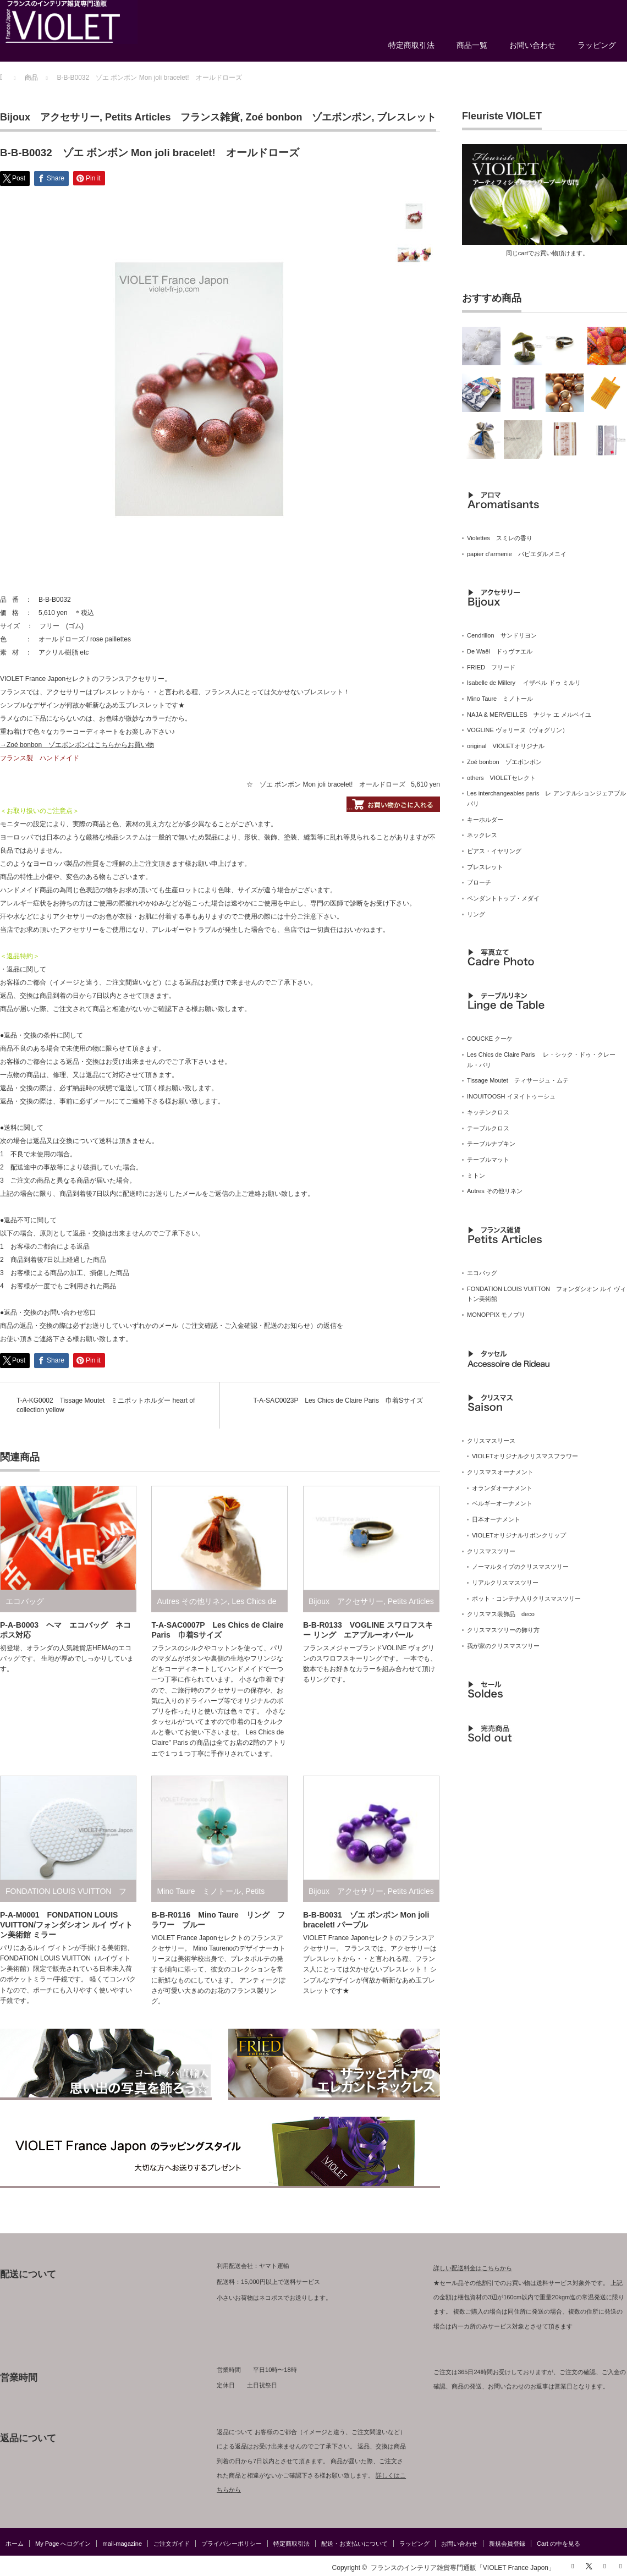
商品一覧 (472, 45)
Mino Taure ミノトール (199, 1891)
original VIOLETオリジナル (505, 746)
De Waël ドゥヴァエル (499, 651)
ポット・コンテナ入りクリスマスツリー (526, 1598)
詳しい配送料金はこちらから (472, 2268)
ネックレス (482, 835)
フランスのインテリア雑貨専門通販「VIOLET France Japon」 (463, 2568)
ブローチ (479, 882)
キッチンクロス (488, 1112)
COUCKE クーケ (490, 1038)
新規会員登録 (507, 2543)
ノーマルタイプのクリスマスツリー (520, 1566)
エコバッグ (25, 1601)
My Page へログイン (63, 2543)
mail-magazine (122, 2543)
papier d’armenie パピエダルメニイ (516, 554)
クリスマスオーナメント (500, 1472)
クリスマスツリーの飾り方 (503, 1630)
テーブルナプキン (491, 1143)
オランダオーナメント (502, 1488)
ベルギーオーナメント (502, 1503)
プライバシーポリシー (231, 2543)
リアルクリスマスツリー (505, 1582)
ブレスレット (406, 117)
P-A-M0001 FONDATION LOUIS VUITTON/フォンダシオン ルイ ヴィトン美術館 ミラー (66, 1924)
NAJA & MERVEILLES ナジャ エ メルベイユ (529, 714)
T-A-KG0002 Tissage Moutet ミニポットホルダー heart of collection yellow (105, 1405)
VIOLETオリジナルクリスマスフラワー (525, 1456)
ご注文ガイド (171, 2543)
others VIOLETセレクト (501, 778)
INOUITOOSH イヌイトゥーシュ (511, 1096)
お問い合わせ (532, 45)
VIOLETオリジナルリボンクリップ (519, 1535)
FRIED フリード (491, 667)
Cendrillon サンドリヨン (502, 635)
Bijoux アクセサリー (50, 117)
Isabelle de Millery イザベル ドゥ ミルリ (524, 682)
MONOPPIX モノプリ (496, 1314)
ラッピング (597, 45)
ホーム (15, 2543)
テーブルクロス (488, 1128)
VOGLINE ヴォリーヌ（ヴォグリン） (517, 730)
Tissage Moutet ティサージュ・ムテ (518, 1080)
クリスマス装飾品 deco (501, 1614)
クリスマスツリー (491, 1551)
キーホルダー (485, 819)
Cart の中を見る (558, 2543)
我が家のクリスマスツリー (503, 1646)
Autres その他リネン (192, 1601)
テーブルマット (488, 1159)
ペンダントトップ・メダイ (503, 898)
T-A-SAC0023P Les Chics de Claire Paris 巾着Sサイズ (338, 1400)
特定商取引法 (411, 45)
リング (476, 914)
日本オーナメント (496, 1519)
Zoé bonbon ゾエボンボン (308, 117)
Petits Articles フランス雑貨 (172, 117)
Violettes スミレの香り (499, 538)
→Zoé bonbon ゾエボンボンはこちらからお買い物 (77, 745)
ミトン (476, 1175)
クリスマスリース (491, 1440)
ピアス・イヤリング (494, 851)
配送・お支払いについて (354, 2543)
